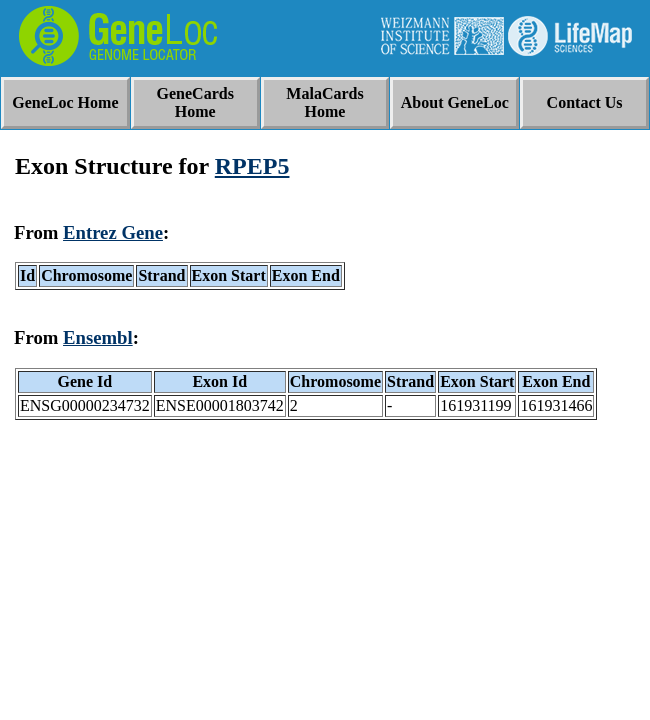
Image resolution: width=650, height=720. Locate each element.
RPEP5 (252, 166)
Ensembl (98, 337)
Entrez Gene (113, 232)
